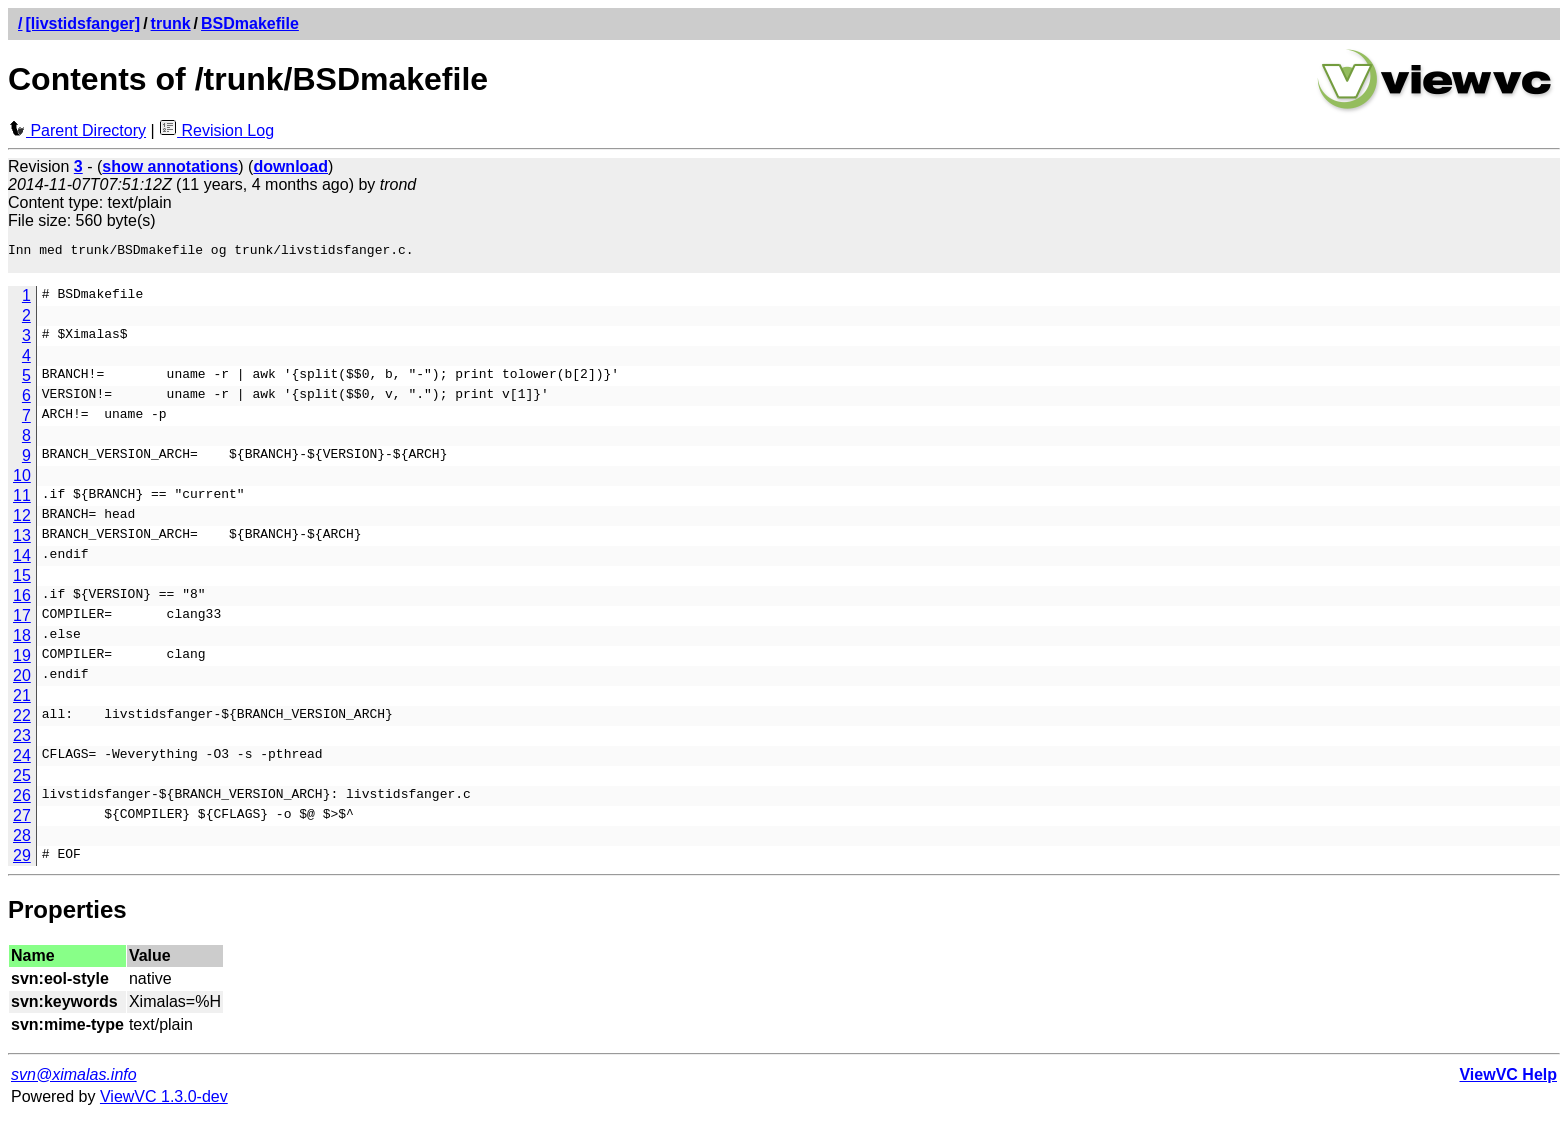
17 (22, 621)
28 (22, 841)
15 (22, 581)
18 (22, 641)
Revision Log (216, 130)
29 (22, 861)
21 (22, 701)
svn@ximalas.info (74, 1080)
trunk (171, 23)
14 (22, 561)
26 (22, 801)
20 (22, 681)
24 (22, 761)
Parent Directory (77, 130)
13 (22, 541)
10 (22, 481)
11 (22, 501)
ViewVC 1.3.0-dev (164, 1102)
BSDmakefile (250, 23)
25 (22, 781)
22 (22, 721)
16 (22, 601)
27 (22, 821)
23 (22, 741)
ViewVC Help (1508, 1080)
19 (22, 661)
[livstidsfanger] (82, 23)
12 (22, 521)
